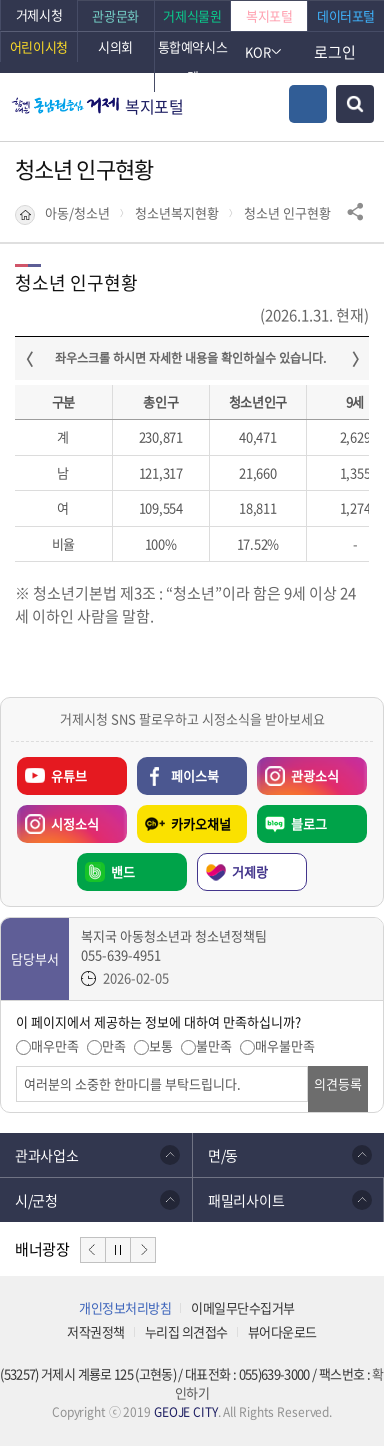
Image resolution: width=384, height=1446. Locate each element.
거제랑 (250, 871)
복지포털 (154, 106)
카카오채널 (201, 823)
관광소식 (298, 771)
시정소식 (58, 819)
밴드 (123, 871)
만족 (114, 1046)
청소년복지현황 (177, 213)
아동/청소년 (77, 213)
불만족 (214, 1046)
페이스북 (195, 775)
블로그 (309, 823)
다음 (143, 1250)
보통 (161, 1046)
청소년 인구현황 (287, 213)
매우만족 (55, 1046)
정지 (118, 1250)
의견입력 (16, 1066)
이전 (93, 1250)
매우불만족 (285, 1046)
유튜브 (69, 775)
